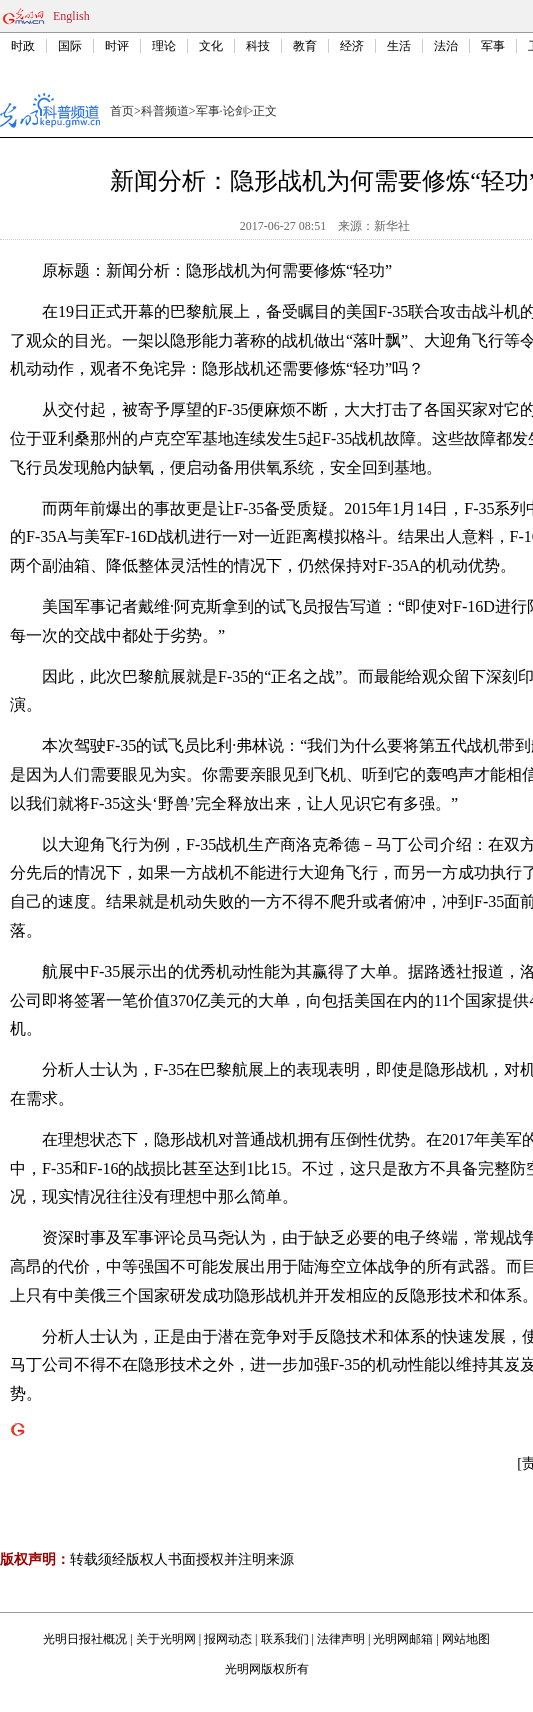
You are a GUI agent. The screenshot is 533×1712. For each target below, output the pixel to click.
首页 (122, 111)
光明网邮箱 (403, 1639)
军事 (493, 46)
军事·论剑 (221, 111)
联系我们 (285, 1639)
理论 (164, 46)
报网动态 (228, 1639)
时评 (117, 46)
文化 (211, 46)
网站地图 (466, 1639)
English (71, 16)
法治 (446, 46)
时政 (23, 46)
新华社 (392, 226)
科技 (258, 46)
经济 (352, 46)
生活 (399, 46)
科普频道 (165, 111)
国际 (70, 46)
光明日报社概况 (85, 1639)
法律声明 (341, 1639)
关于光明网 (166, 1639)
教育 (305, 46)
